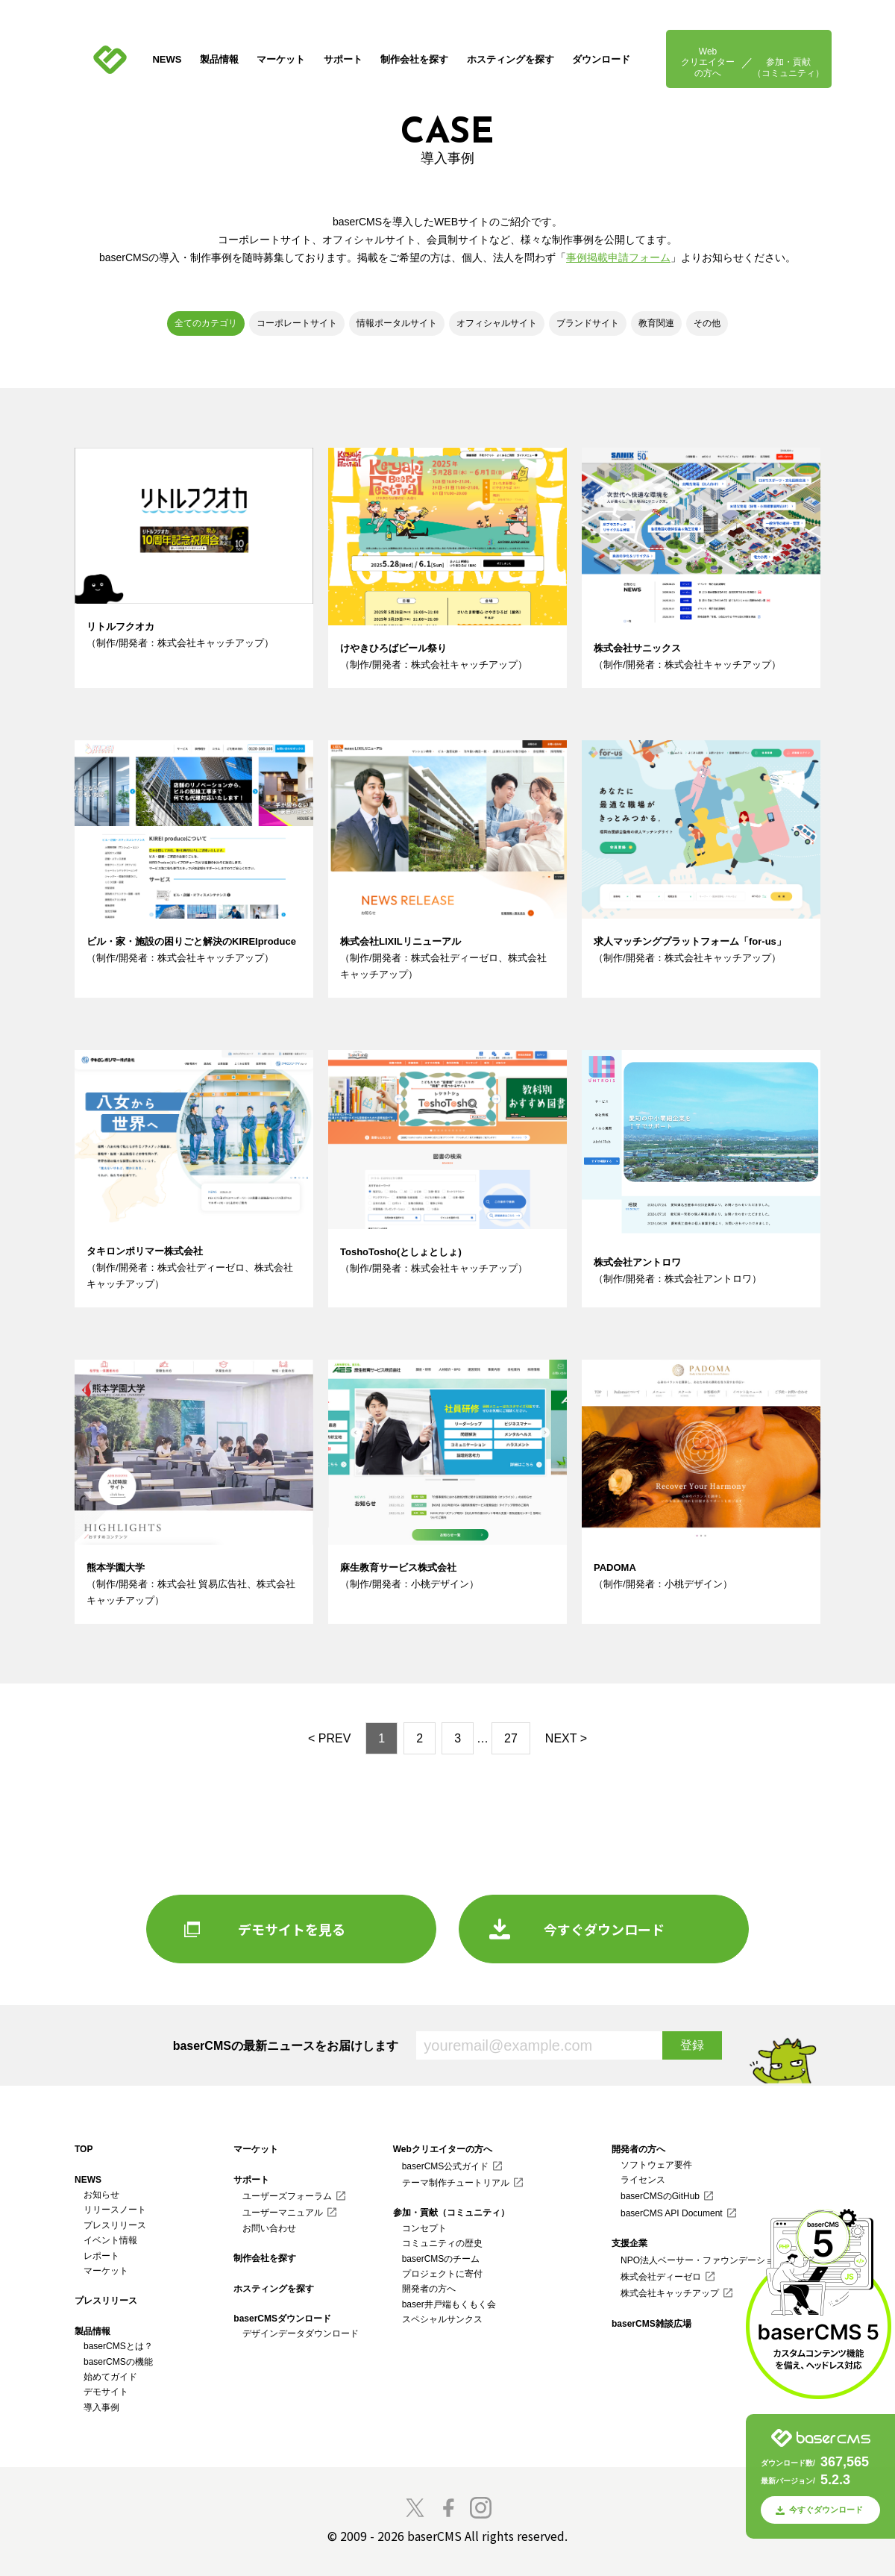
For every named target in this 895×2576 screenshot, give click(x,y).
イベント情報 (110, 2240)
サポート (343, 59)
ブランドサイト (587, 323)
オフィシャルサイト (496, 323)
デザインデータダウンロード (300, 2333)
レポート (101, 2256)
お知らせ (101, 2194)
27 (511, 1738)
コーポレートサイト (297, 323)
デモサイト (106, 2391)
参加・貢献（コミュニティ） (788, 67)
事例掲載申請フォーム (618, 257)
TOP (83, 2149)
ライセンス (643, 2180)
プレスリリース (115, 2225)
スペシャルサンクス (442, 2319)
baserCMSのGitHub (660, 2196)
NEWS (166, 59)
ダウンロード (601, 59)
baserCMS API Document (672, 2213)
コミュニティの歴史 (442, 2243)
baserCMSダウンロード (282, 2318)
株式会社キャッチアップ (670, 2293)
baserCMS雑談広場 (651, 2324)
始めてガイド (110, 2377)
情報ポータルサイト (397, 323)
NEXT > (566, 1738)
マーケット (281, 59)
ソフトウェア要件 (656, 2165)
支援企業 (629, 2243)
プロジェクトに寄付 (442, 2274)
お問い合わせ (269, 2228)
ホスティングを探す (510, 59)
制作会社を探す (414, 59)
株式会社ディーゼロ (661, 2277)
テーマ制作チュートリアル (455, 2183)
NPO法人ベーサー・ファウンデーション (702, 2260)
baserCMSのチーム (441, 2259)
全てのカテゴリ (206, 323)
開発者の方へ (429, 2288)
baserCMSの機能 (118, 2362)
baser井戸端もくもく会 (449, 2304)
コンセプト (424, 2228)
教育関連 (656, 323)
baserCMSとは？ (118, 2346)
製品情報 (219, 59)
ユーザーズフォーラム (287, 2196)
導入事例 (101, 2407)
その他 (707, 323)
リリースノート (115, 2209)
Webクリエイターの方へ (708, 62)
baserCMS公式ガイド (445, 2166)
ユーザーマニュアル (282, 2212)
